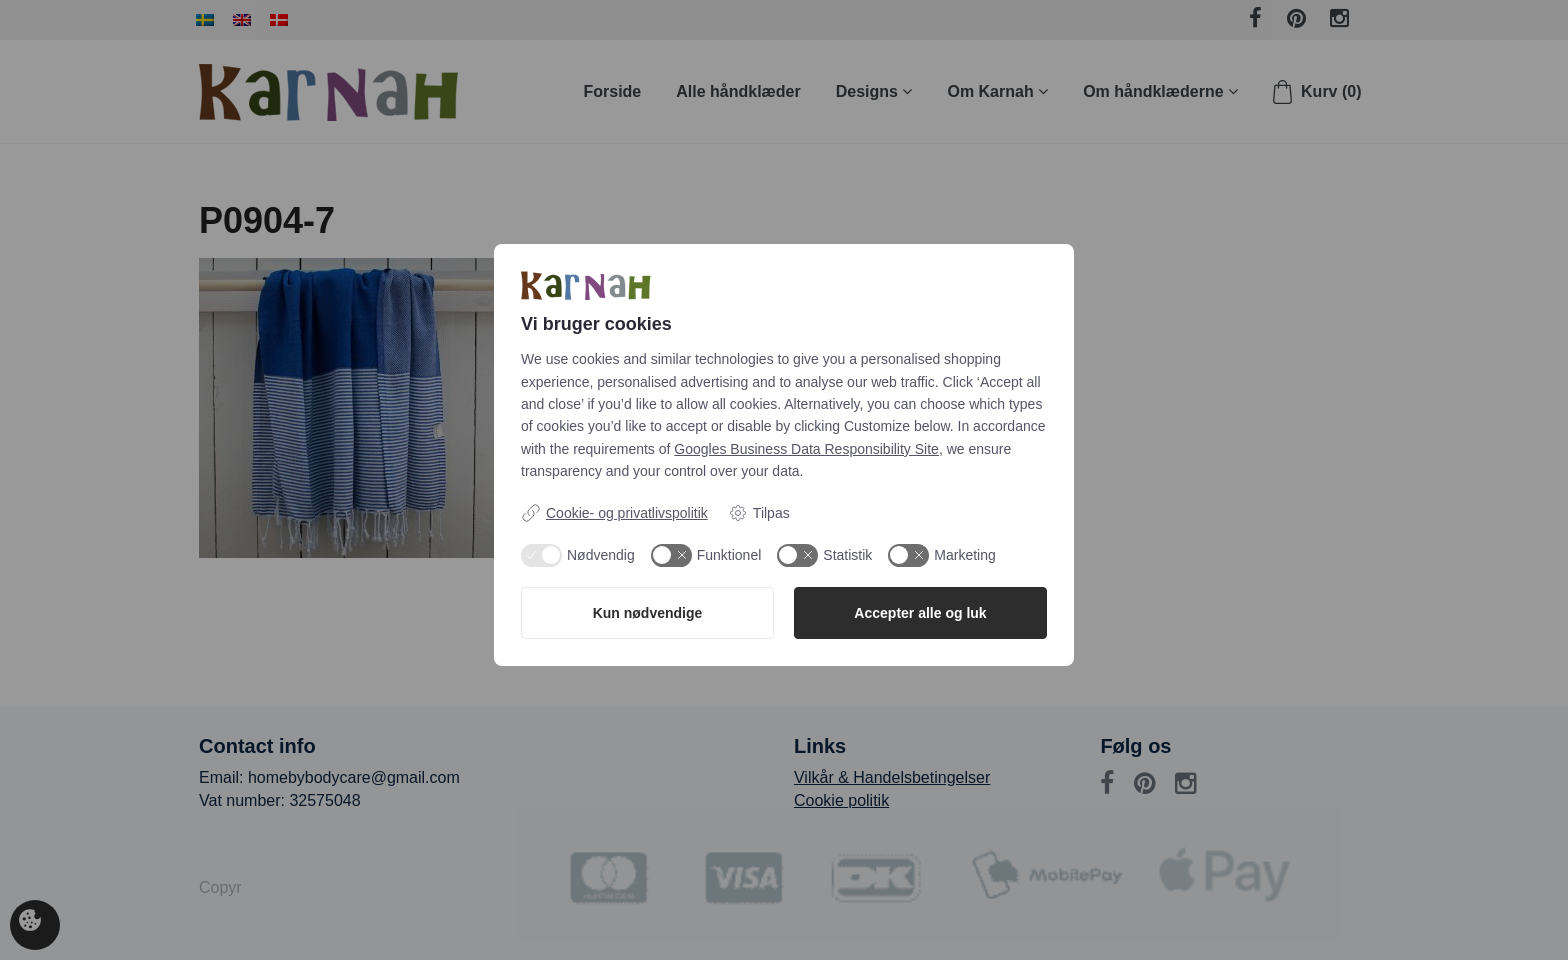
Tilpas (759, 513)
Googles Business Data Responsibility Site (806, 449)
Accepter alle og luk (920, 613)
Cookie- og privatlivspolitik (614, 513)
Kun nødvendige (648, 613)
